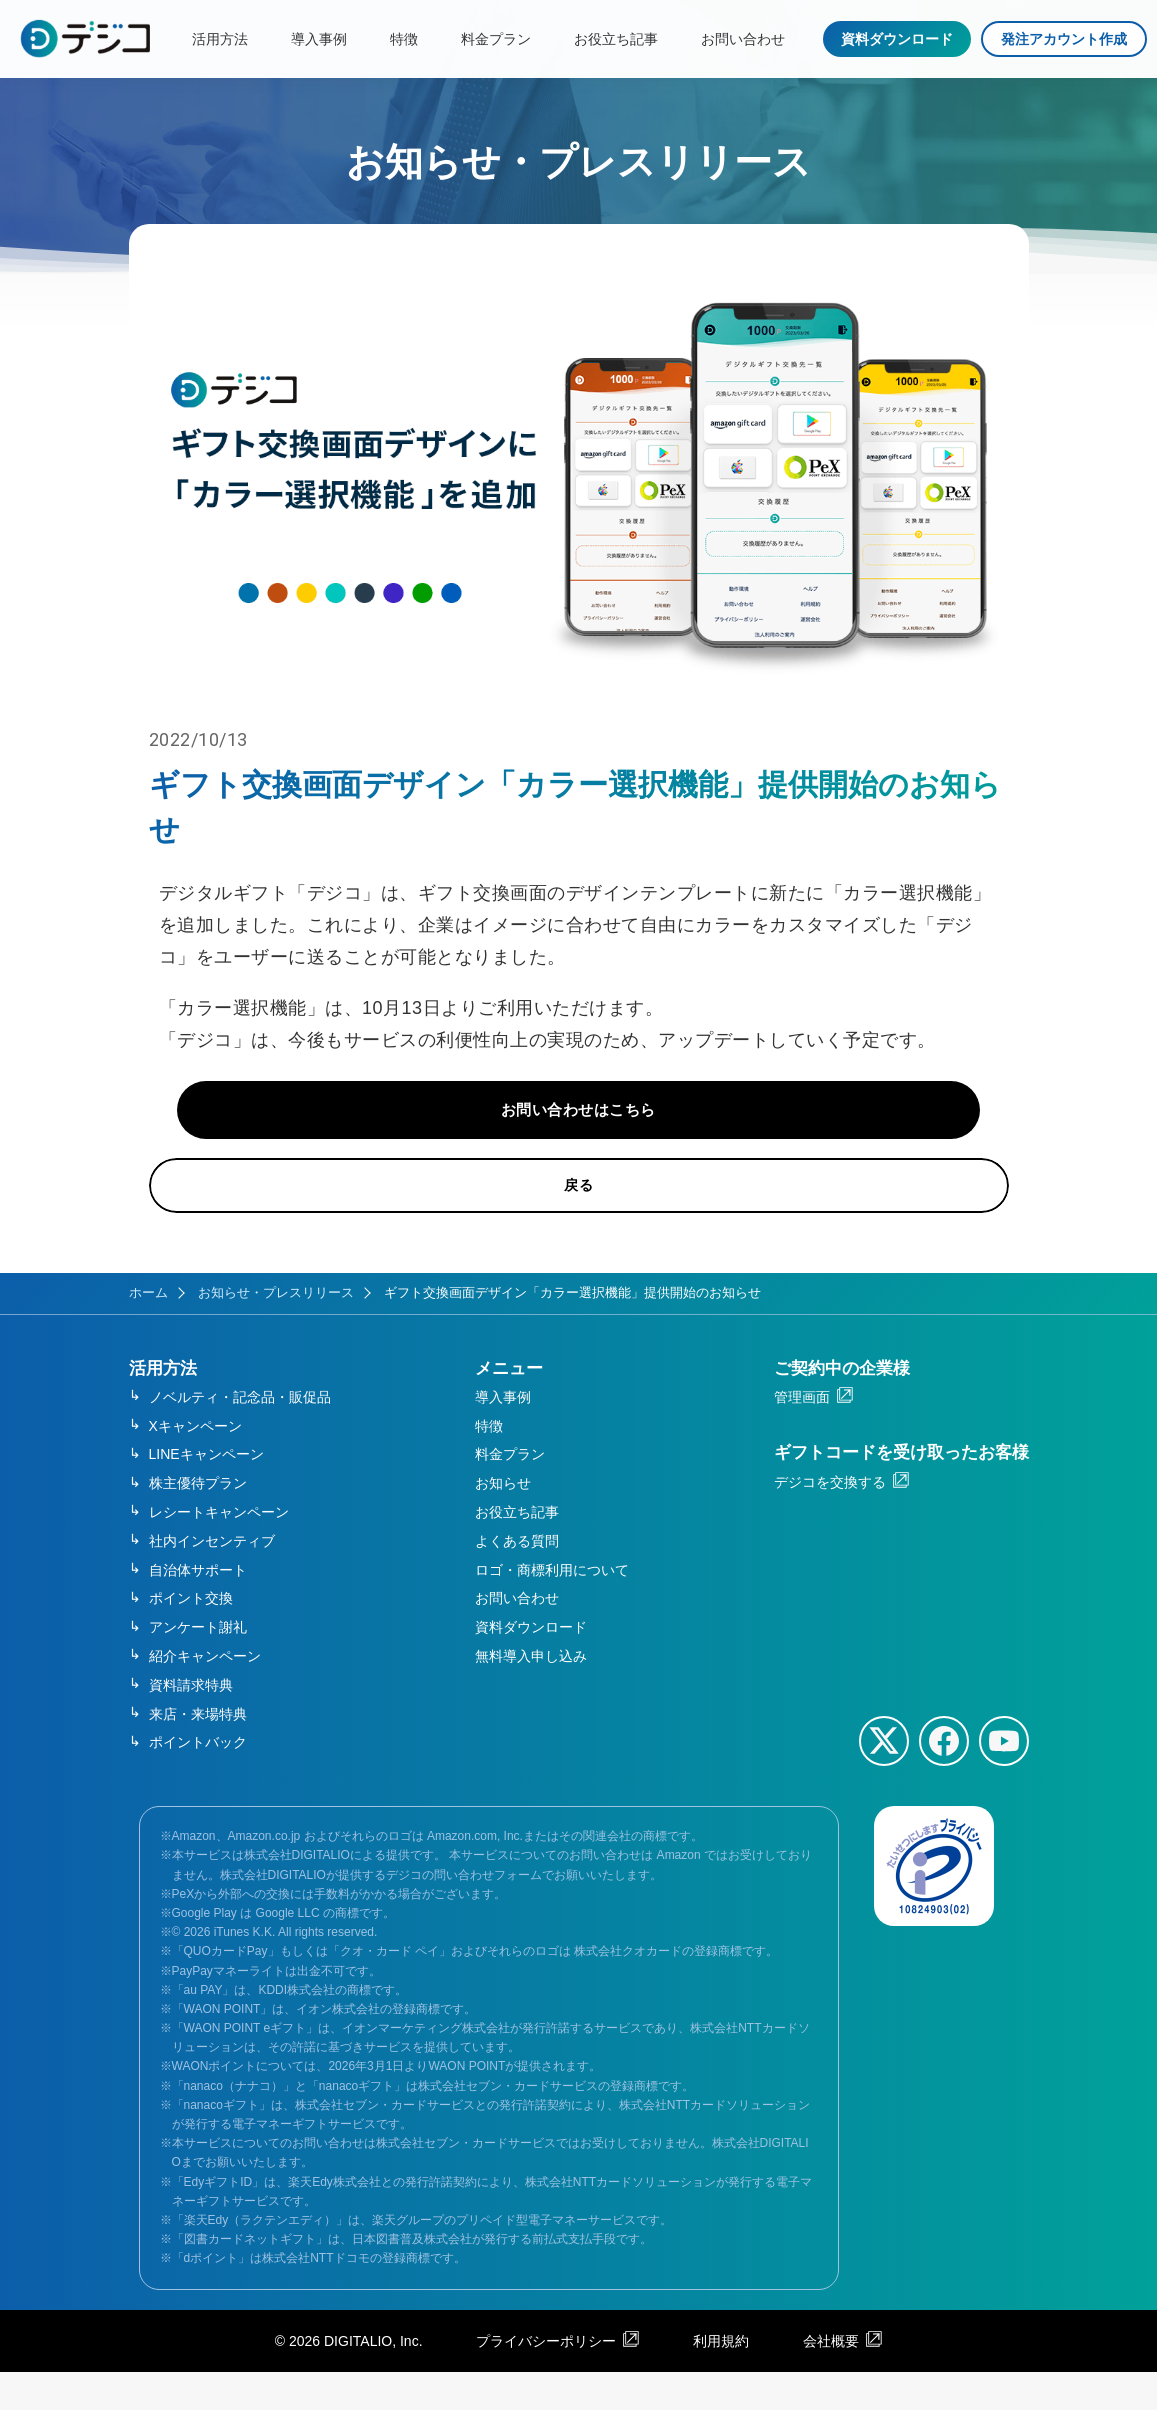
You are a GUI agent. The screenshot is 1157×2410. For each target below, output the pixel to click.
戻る (578, 1225)
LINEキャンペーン (206, 1493)
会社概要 (831, 2379)
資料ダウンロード (897, 39)
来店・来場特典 (198, 1752)
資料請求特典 (191, 1723)
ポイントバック (198, 1781)
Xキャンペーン (195, 1464)
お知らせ (503, 1522)
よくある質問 (517, 1579)
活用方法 (220, 39)
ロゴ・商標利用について (552, 1608)
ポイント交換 (191, 1637)
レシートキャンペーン (219, 1551)
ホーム (148, 1330)
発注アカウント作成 (1064, 39)
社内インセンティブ (212, 1579)
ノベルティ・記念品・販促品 (240, 1435)
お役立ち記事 (616, 39)
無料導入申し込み (531, 1694)
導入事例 (319, 39)
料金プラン (496, 39)
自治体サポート (198, 1608)
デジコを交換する (830, 1520)
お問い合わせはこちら (578, 1143)
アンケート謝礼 (198, 1666)
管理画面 (802, 1435)
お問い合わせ (743, 39)
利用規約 (721, 2379)
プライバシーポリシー (546, 2379)
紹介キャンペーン (205, 1694)
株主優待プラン (198, 1522)
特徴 (404, 39)
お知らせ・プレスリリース (276, 1330)
